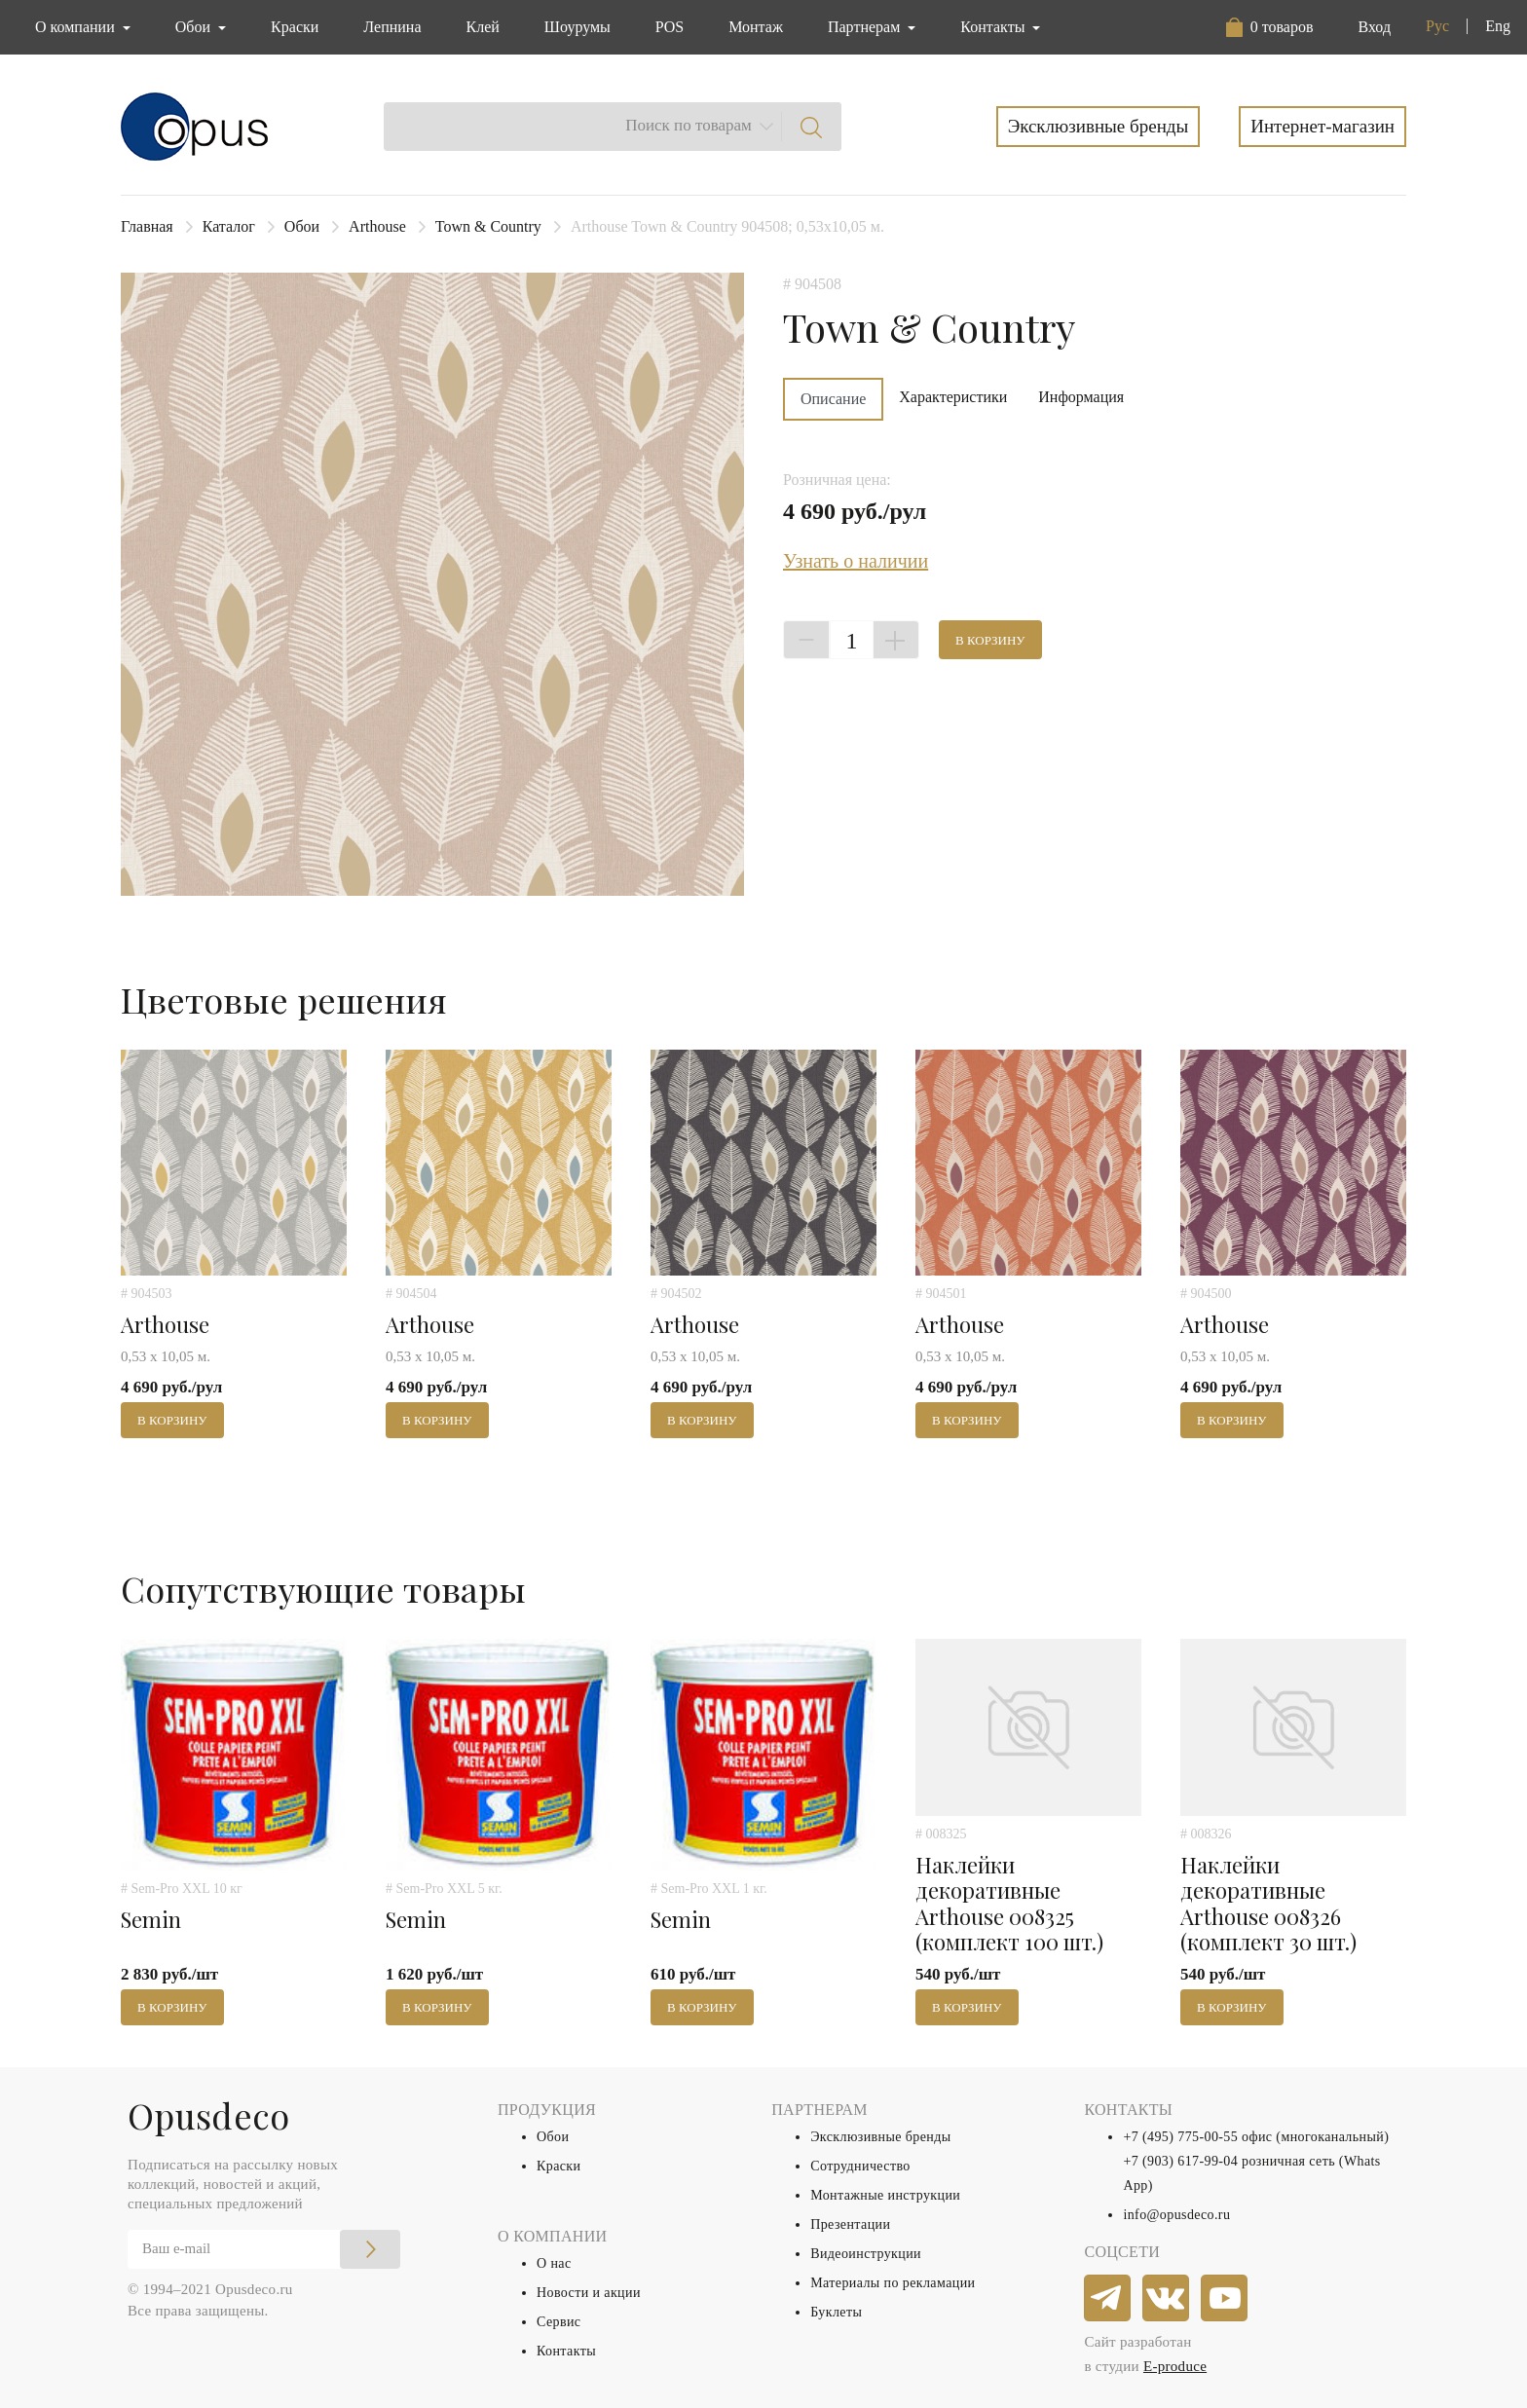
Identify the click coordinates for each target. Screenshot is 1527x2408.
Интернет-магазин (1322, 126)
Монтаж (755, 27)
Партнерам (866, 27)
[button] (1270, 27)
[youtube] (1225, 2299)
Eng (1497, 26)
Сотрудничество (860, 2166)
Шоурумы (577, 27)
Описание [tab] (833, 398)
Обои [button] (194, 27)
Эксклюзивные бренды (1098, 126)
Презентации (850, 2224)
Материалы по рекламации (892, 2283)
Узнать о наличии (855, 561)
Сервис (558, 2322)
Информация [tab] (1081, 397)
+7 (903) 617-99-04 (1180, 2161)
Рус (1437, 26)
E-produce (1175, 2366)
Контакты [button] (994, 27)
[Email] (264, 2249)
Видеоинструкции (865, 2253)
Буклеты (836, 2312)
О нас (554, 2263)
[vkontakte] (1166, 2299)
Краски (294, 27)
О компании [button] (77, 27)
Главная (147, 226)
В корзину (990, 640)
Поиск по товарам (688, 125)
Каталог (229, 226)
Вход (1374, 27)
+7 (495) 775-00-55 (1180, 2137)
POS (669, 27)
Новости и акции (589, 2292)
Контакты (566, 2351)
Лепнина (392, 27)
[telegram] (1108, 2299)
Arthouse (377, 226)
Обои (301, 226)
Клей (483, 27)
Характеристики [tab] (953, 397)
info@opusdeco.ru (1176, 2214)
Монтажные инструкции (885, 2195)
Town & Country (488, 226)
